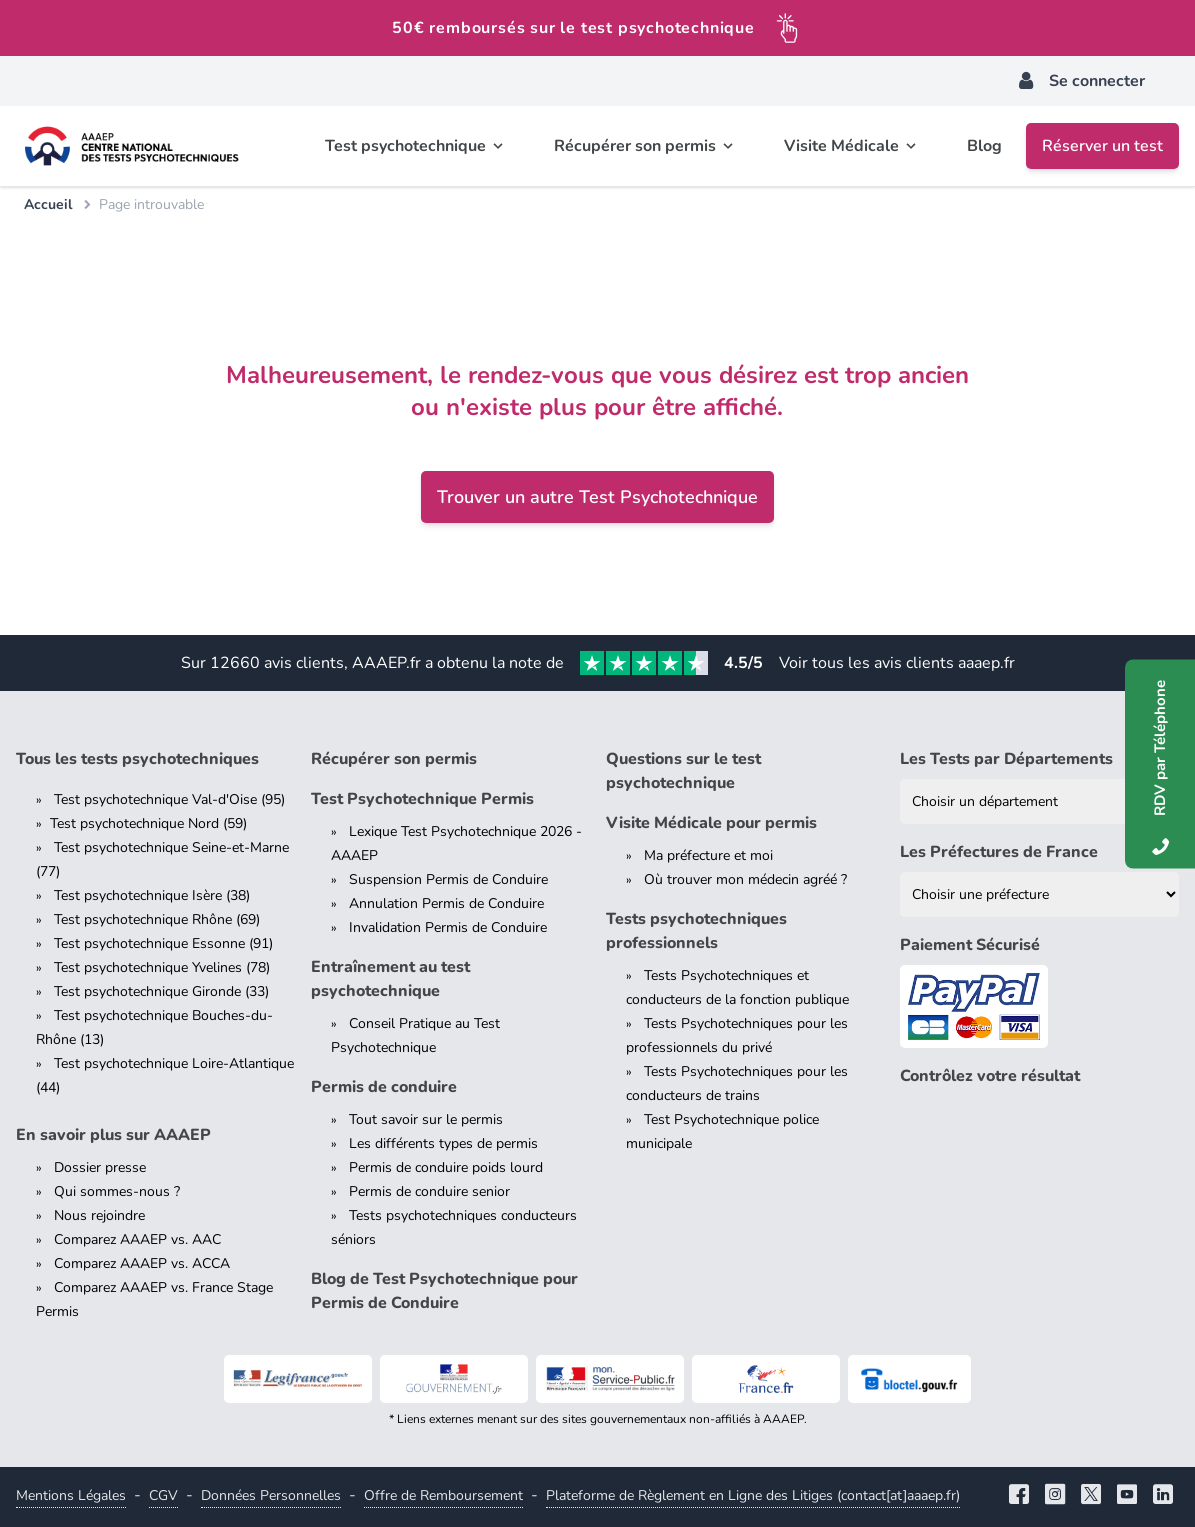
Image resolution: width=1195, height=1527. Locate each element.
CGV (163, 1495)
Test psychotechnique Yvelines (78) (162, 967)
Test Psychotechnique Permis (422, 799)
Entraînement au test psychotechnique (390, 979)
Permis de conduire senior (429, 1191)
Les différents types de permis (443, 1143)
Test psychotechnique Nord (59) (148, 823)
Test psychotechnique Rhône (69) (157, 919)
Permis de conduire (384, 1087)
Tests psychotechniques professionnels (696, 931)
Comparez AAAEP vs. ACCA (142, 1263)
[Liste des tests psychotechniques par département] (1039, 801)
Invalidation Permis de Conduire (448, 927)
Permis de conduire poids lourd (446, 1167)
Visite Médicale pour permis (711, 823)
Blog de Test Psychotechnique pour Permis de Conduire (444, 1291)
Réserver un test (1102, 146)
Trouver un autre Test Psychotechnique (597, 497)
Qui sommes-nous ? (117, 1191)
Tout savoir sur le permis (426, 1119)
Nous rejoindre (99, 1215)
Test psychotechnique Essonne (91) (163, 943)
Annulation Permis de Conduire (446, 903)
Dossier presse (100, 1167)
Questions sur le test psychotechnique (683, 771)
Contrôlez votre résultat (990, 1076)
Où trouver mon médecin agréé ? (745, 879)
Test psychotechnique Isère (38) (152, 895)
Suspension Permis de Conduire (448, 879)
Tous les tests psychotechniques (137, 759)
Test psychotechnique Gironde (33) (161, 991)
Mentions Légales (71, 1495)
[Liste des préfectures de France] (1039, 894)
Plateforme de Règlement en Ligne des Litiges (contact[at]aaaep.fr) (753, 1495)
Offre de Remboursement (443, 1495)
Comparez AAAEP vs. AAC (137, 1239)
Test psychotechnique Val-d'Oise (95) (169, 799)
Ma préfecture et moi (708, 855)
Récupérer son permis (394, 759)
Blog (984, 146)
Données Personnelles (271, 1495)
